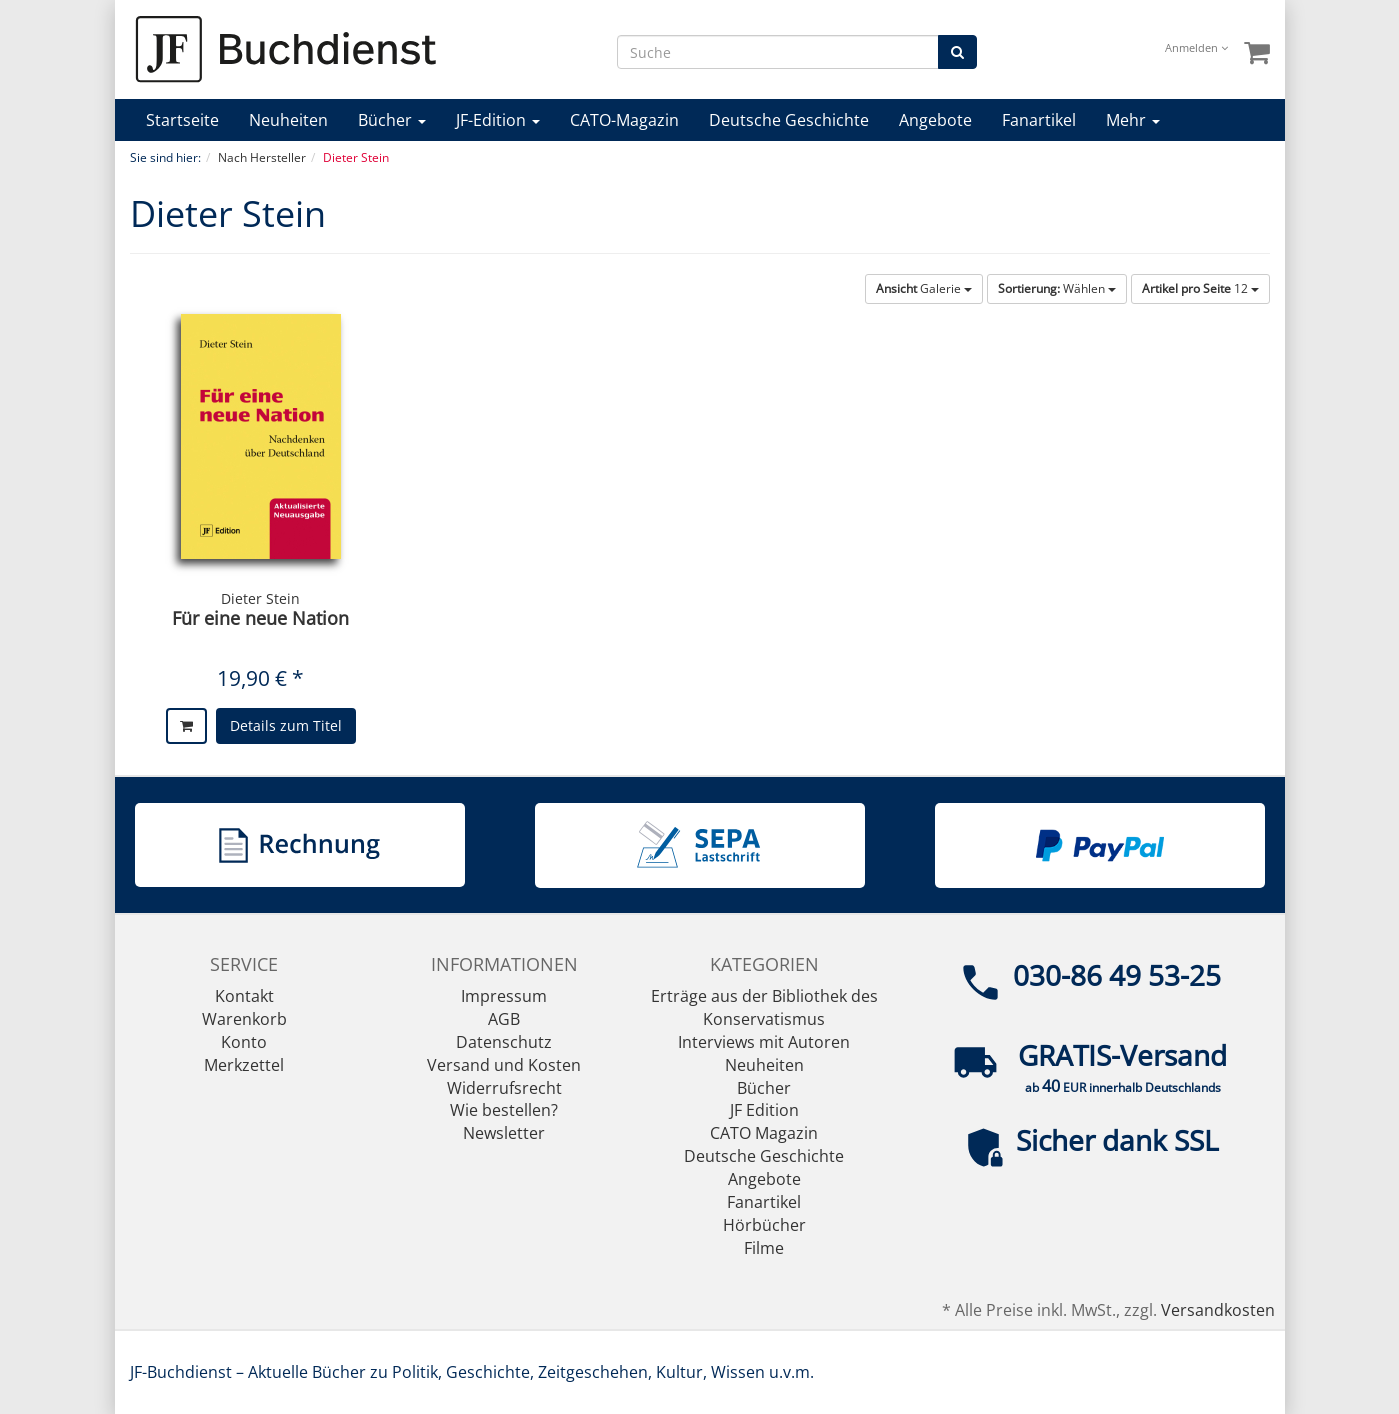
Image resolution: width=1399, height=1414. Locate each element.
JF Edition (764, 1110)
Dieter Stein (260, 598)
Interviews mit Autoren (764, 1042)
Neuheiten (288, 120)
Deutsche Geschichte (789, 120)
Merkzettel (244, 1065)
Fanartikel (1039, 120)
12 (1200, 288)
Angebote (935, 120)
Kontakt (244, 996)
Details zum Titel (286, 725)
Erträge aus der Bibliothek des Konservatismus (764, 1007)
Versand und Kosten (504, 1065)
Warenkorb (244, 1019)
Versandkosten (1218, 1310)
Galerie (924, 288)
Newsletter (504, 1133)
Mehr (1133, 120)
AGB (504, 1019)
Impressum (504, 996)
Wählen (1057, 288)
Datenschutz (504, 1042)
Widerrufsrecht (504, 1088)
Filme (764, 1248)
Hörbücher (764, 1225)
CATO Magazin (764, 1133)
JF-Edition (498, 120)
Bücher (392, 120)
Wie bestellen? (504, 1110)
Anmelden (1196, 47)
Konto (244, 1042)
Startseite (182, 120)
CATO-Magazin (624, 120)
